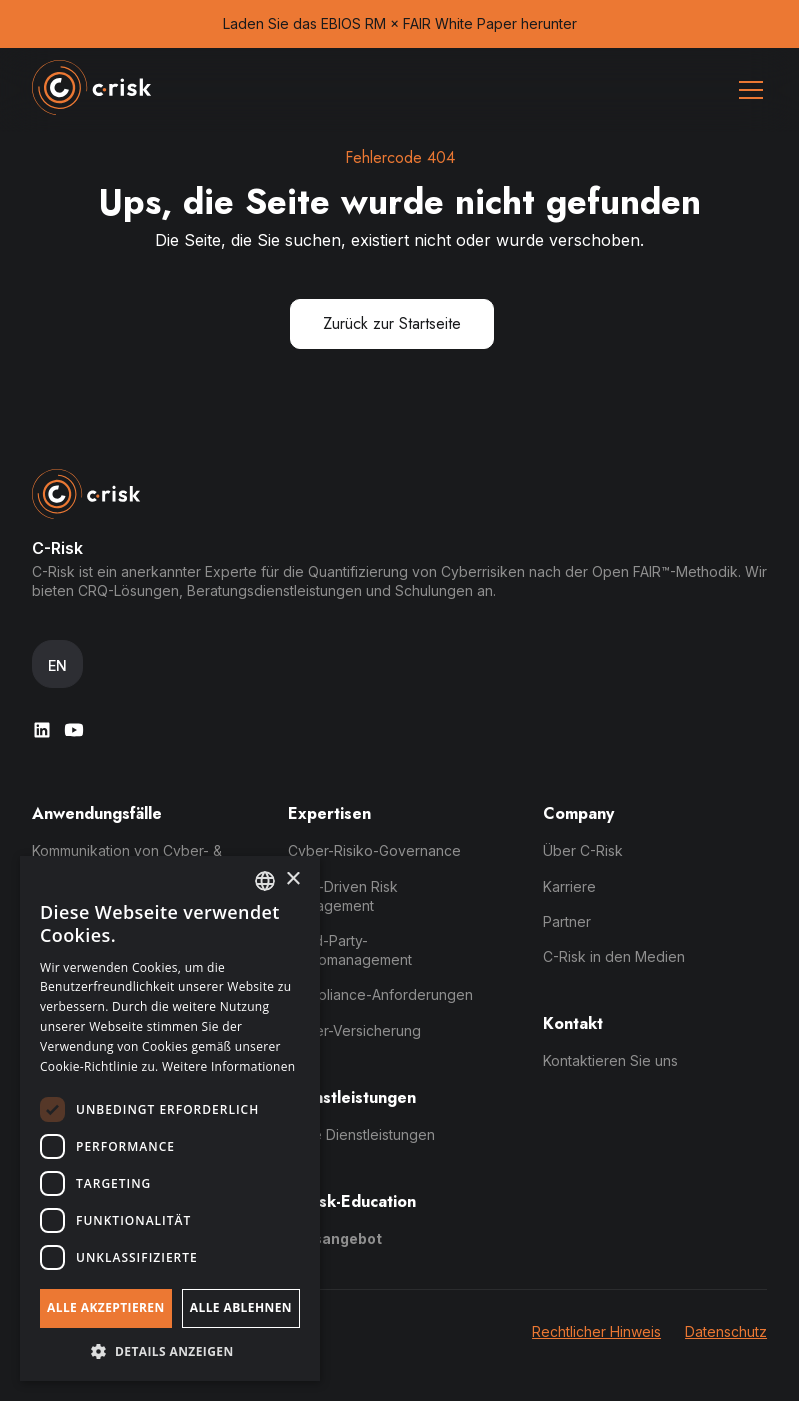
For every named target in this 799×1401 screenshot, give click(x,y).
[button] (747, 90)
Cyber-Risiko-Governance (374, 850)
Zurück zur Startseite (392, 323)
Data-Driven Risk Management (343, 896)
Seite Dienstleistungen (361, 1134)
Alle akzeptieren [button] (106, 1307)
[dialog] (170, 1118)
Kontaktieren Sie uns (610, 1060)
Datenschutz (726, 1331)
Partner (567, 921)
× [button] (292, 879)
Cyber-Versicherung (354, 1030)
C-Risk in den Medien (614, 956)
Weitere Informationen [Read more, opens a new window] (229, 1066)
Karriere (569, 886)
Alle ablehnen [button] (241, 1307)
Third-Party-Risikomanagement (350, 950)
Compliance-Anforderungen (380, 994)
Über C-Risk (583, 850)
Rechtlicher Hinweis (596, 1331)
